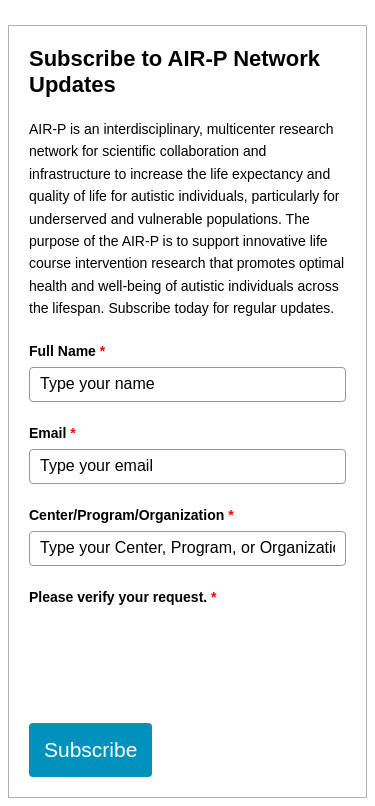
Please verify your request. (123, 597)
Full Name (67, 351)
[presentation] (181, 652)
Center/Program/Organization (131, 515)
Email (52, 433)
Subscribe (90, 749)
